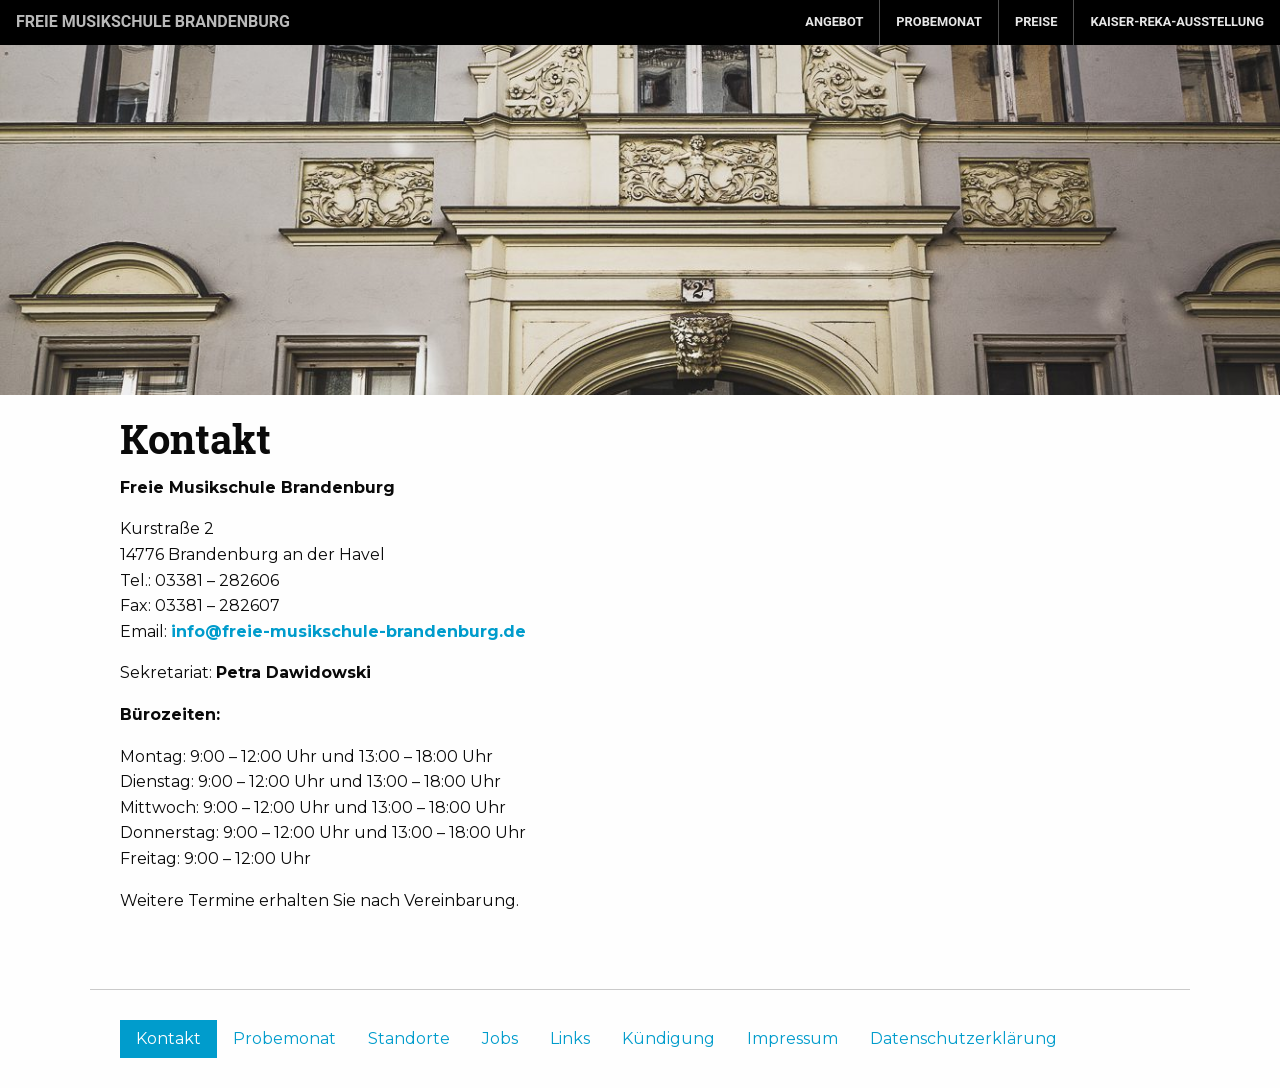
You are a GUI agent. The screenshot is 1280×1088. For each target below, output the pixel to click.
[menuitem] (834, 22)
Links (570, 1038)
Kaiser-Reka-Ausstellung (1177, 21)
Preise (1036, 21)
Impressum (792, 1038)
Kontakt (168, 1038)
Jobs (500, 1038)
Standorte (409, 1038)
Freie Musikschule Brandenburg (153, 21)
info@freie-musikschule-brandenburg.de (348, 631)
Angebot (834, 21)
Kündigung (668, 1038)
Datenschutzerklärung (963, 1038)
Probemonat (939, 21)
